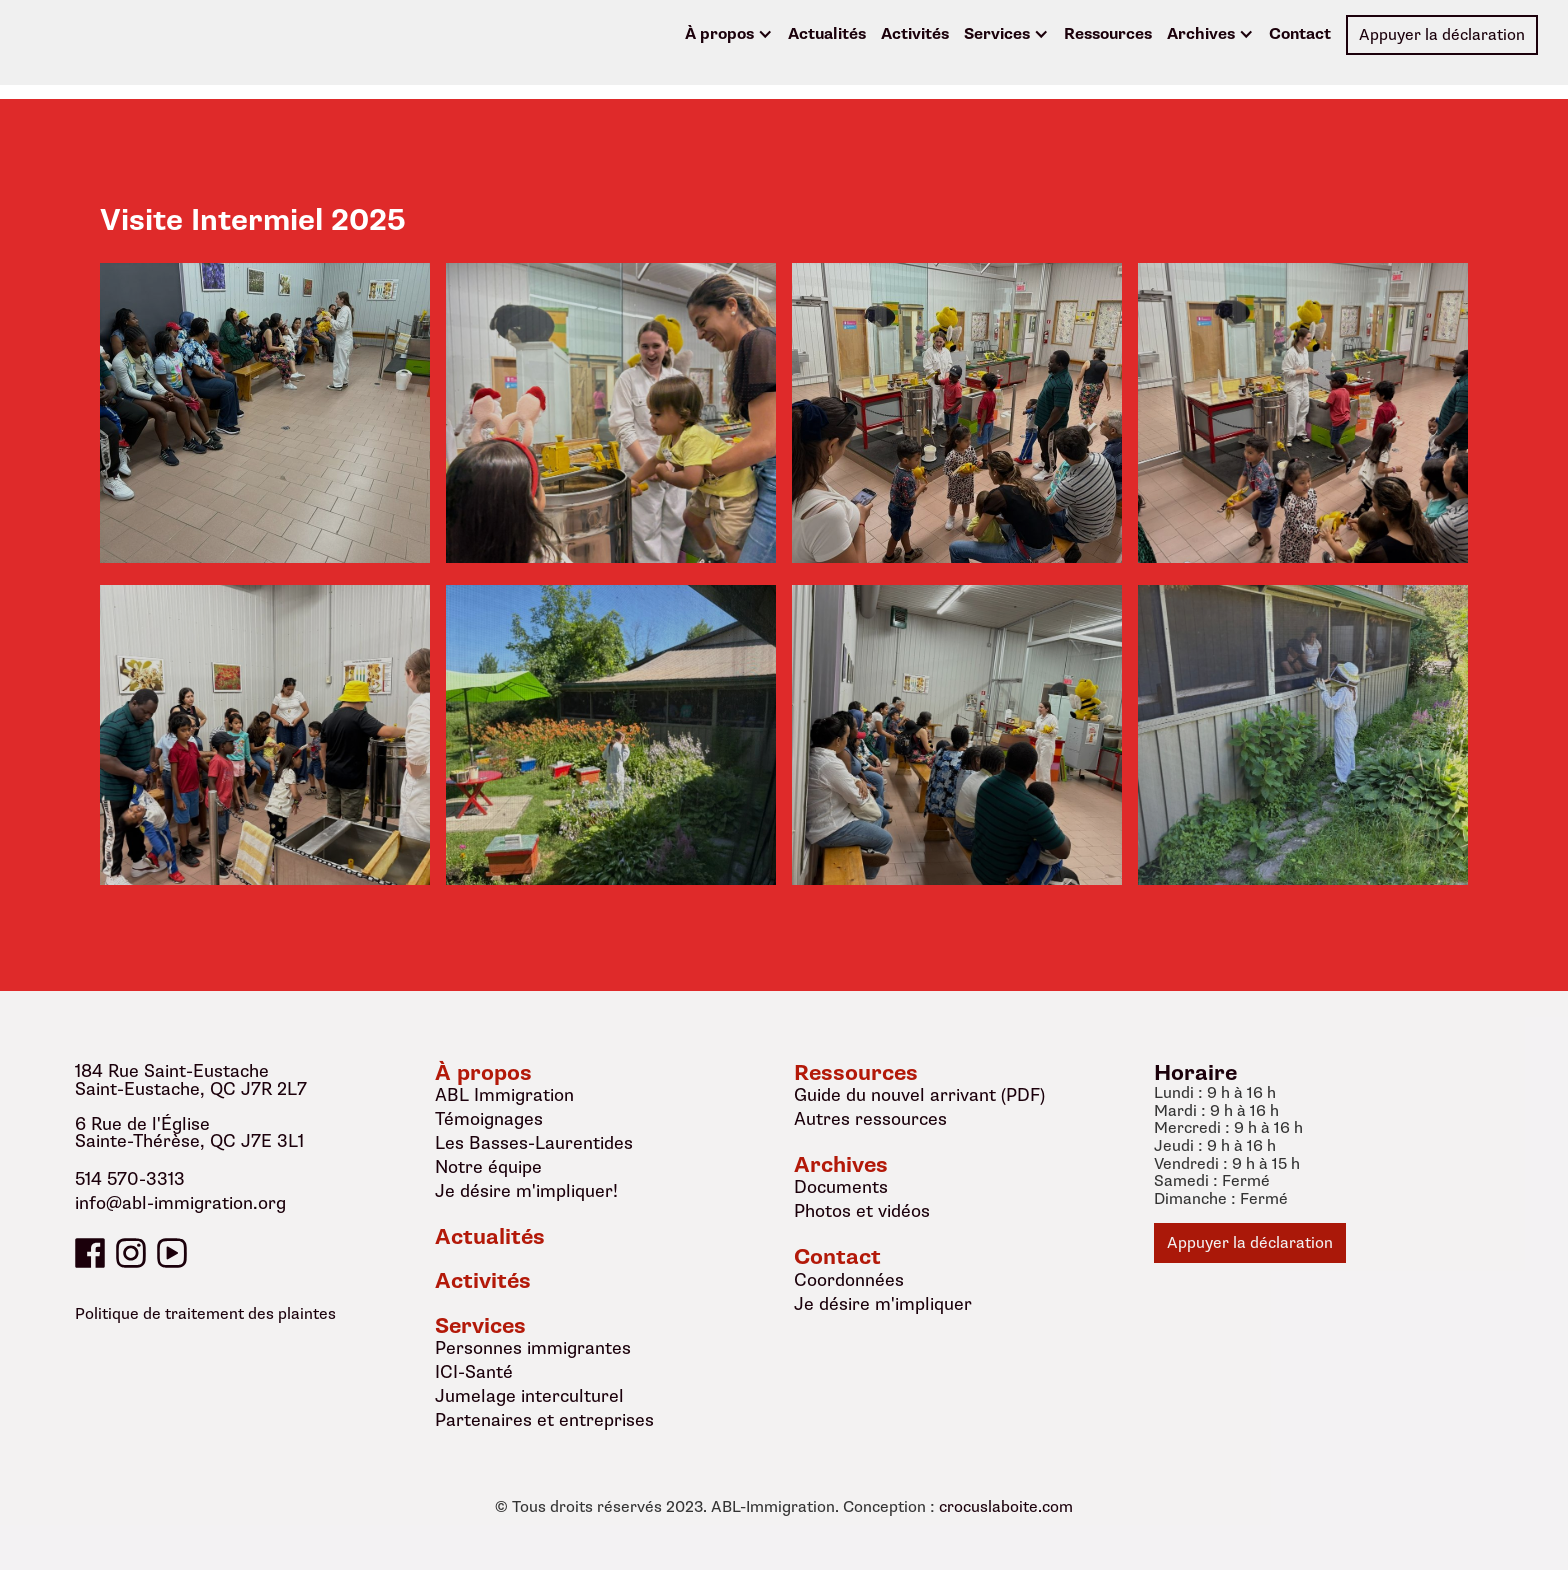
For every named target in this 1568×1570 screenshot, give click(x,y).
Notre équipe (488, 1167)
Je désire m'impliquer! (526, 1191)
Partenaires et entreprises (544, 1420)
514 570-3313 (130, 1180)
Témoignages (489, 1119)
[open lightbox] (265, 413)
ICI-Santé (474, 1372)
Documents (841, 1187)
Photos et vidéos (862, 1211)
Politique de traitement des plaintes (205, 1314)
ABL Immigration (504, 1095)
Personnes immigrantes (533, 1348)
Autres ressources (870, 1119)
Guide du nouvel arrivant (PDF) (919, 1095)
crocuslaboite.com (1006, 1508)
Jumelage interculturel (529, 1396)
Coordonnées (849, 1280)
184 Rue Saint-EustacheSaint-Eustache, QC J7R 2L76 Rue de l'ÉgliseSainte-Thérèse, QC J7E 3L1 (191, 1107)
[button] (729, 35)
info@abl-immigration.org (180, 1204)
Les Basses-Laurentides (534, 1143)
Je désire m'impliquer (883, 1304)
